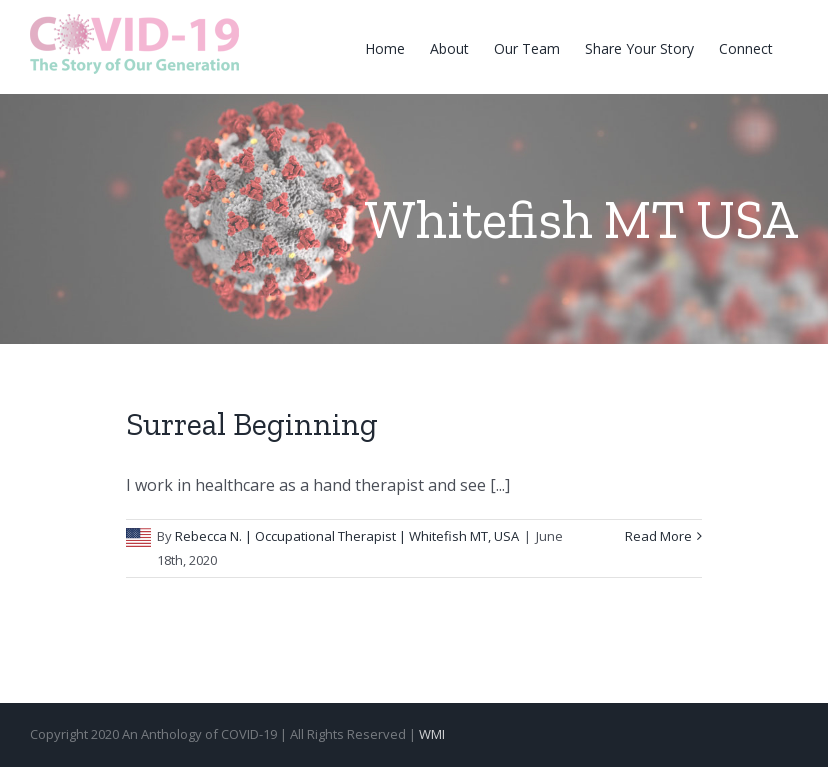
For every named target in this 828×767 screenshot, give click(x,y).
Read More (658, 536)
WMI (432, 734)
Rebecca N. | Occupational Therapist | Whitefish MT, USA (347, 536)
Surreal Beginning (252, 424)
